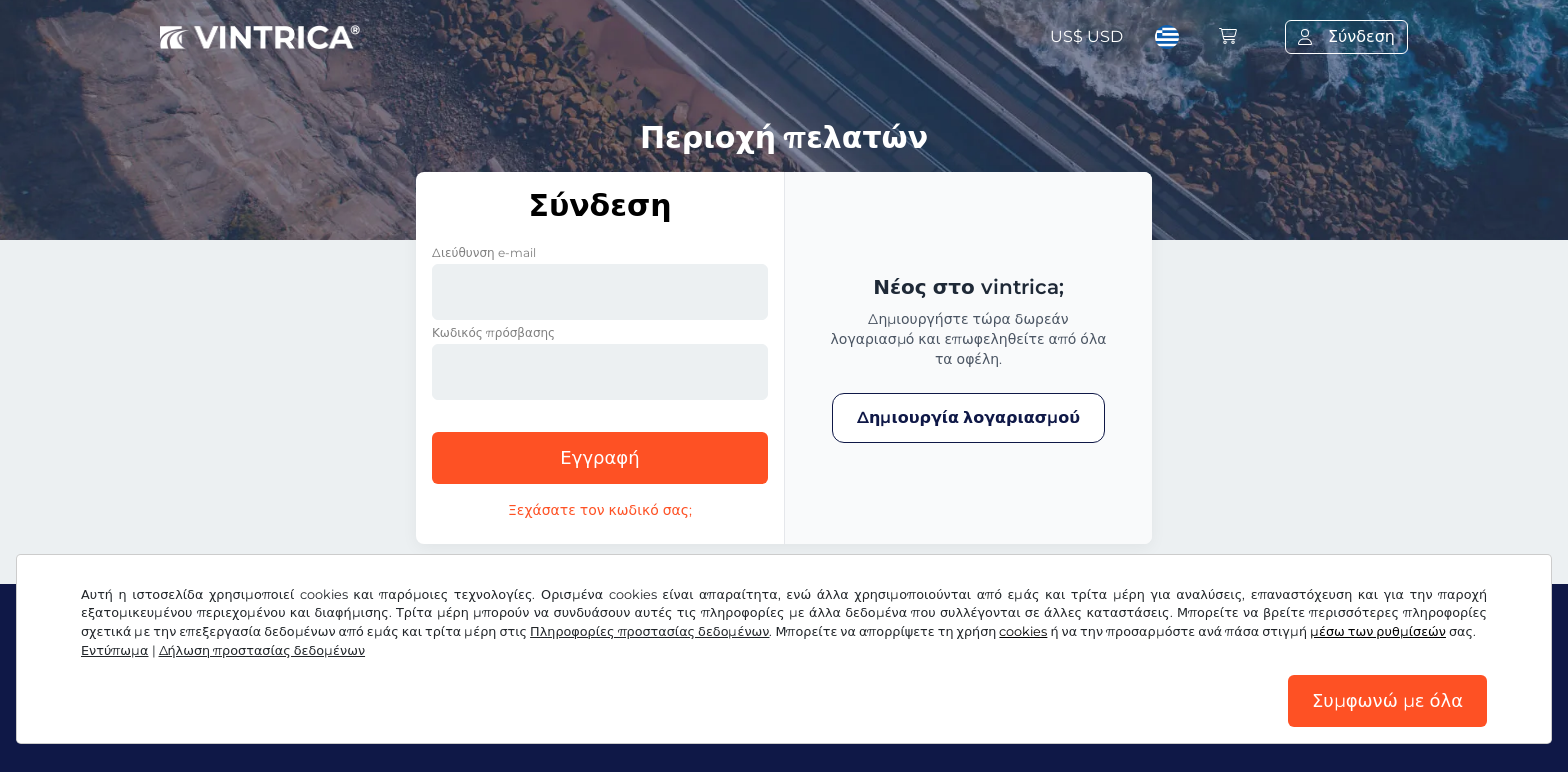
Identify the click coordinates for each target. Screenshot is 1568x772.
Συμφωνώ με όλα (1387, 701)
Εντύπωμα (115, 650)
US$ (1086, 36)
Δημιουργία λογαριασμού (968, 417)
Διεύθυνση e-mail (484, 252)
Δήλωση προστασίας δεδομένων (262, 650)
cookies (1023, 631)
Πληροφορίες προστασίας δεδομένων (649, 631)
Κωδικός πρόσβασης (493, 332)
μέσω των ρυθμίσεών (1378, 631)
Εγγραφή (599, 458)
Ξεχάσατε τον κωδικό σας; (600, 510)
